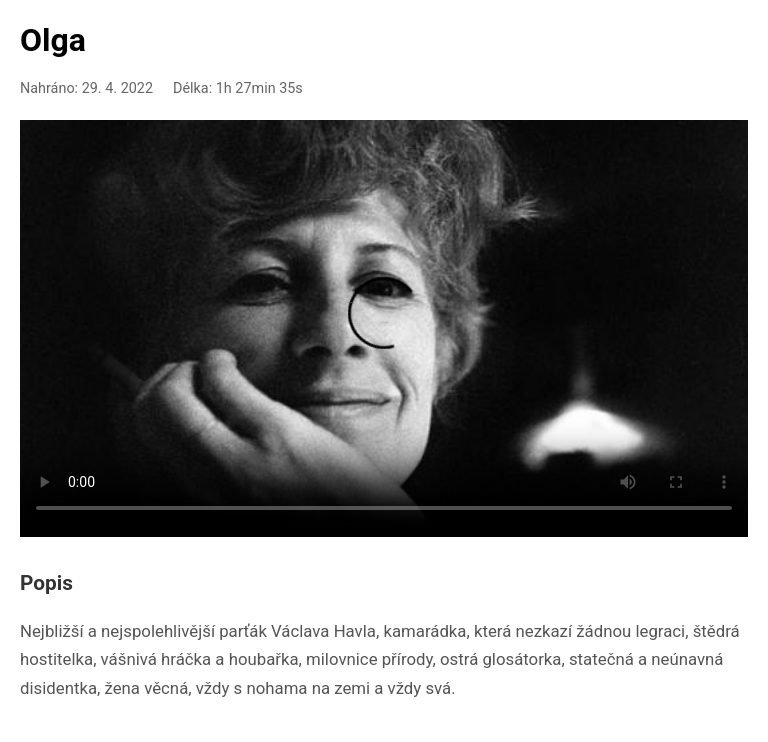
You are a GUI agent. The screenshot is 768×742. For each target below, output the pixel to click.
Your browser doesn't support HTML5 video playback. (384, 325)
